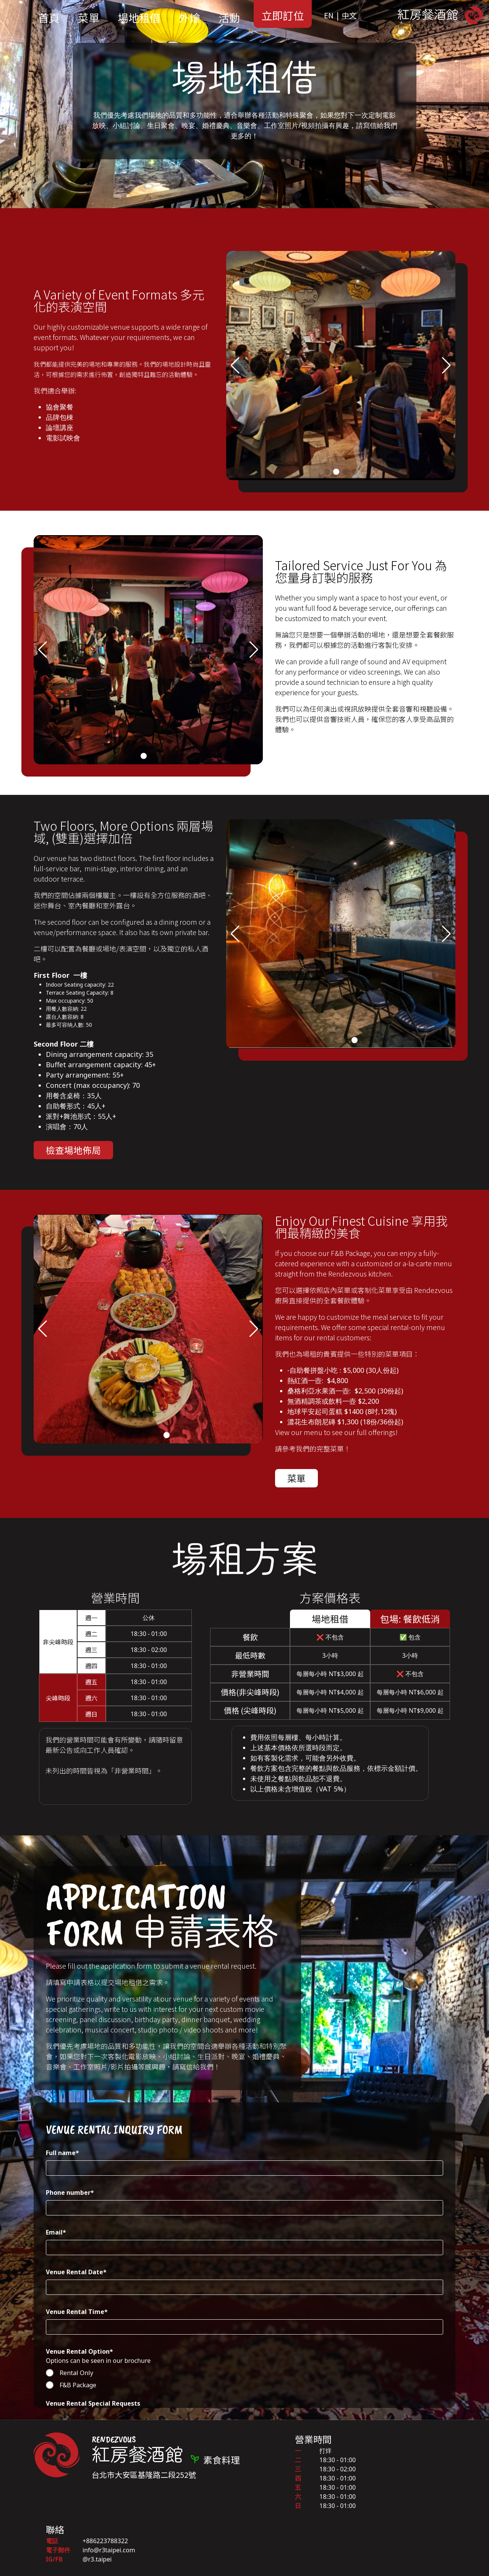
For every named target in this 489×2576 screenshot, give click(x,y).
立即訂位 (282, 15)
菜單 (88, 17)
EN (329, 15)
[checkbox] (244, 2379)
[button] (235, 365)
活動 (229, 17)
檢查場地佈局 (73, 1150)
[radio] (244, 2372)
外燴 (189, 17)
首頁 (49, 17)
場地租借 (139, 17)
